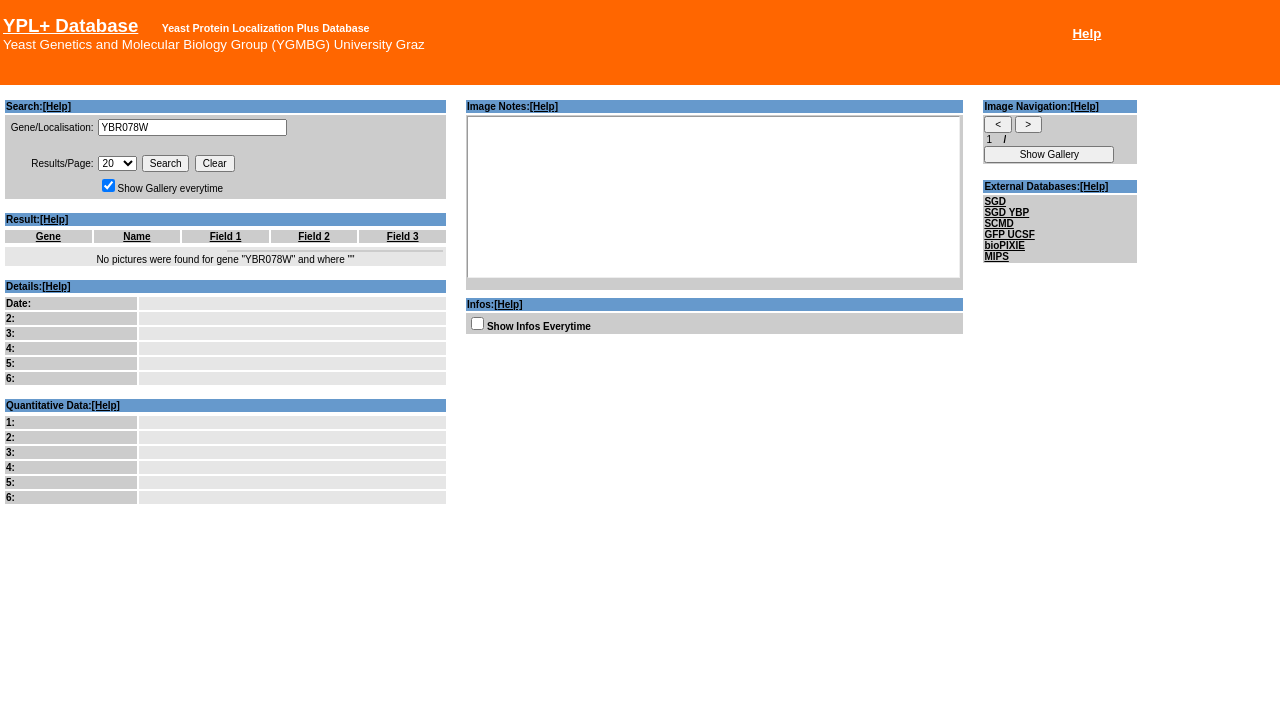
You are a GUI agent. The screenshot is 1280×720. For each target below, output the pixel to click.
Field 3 (403, 236)
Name (136, 236)
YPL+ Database (70, 25)
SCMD (998, 223)
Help (1086, 33)
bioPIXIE (1004, 245)
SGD (995, 201)
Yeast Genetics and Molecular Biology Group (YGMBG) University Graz (214, 44)
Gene (48, 236)
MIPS (996, 256)
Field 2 (314, 236)
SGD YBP (1006, 212)
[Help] (57, 106)
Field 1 (226, 236)
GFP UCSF (1009, 234)
